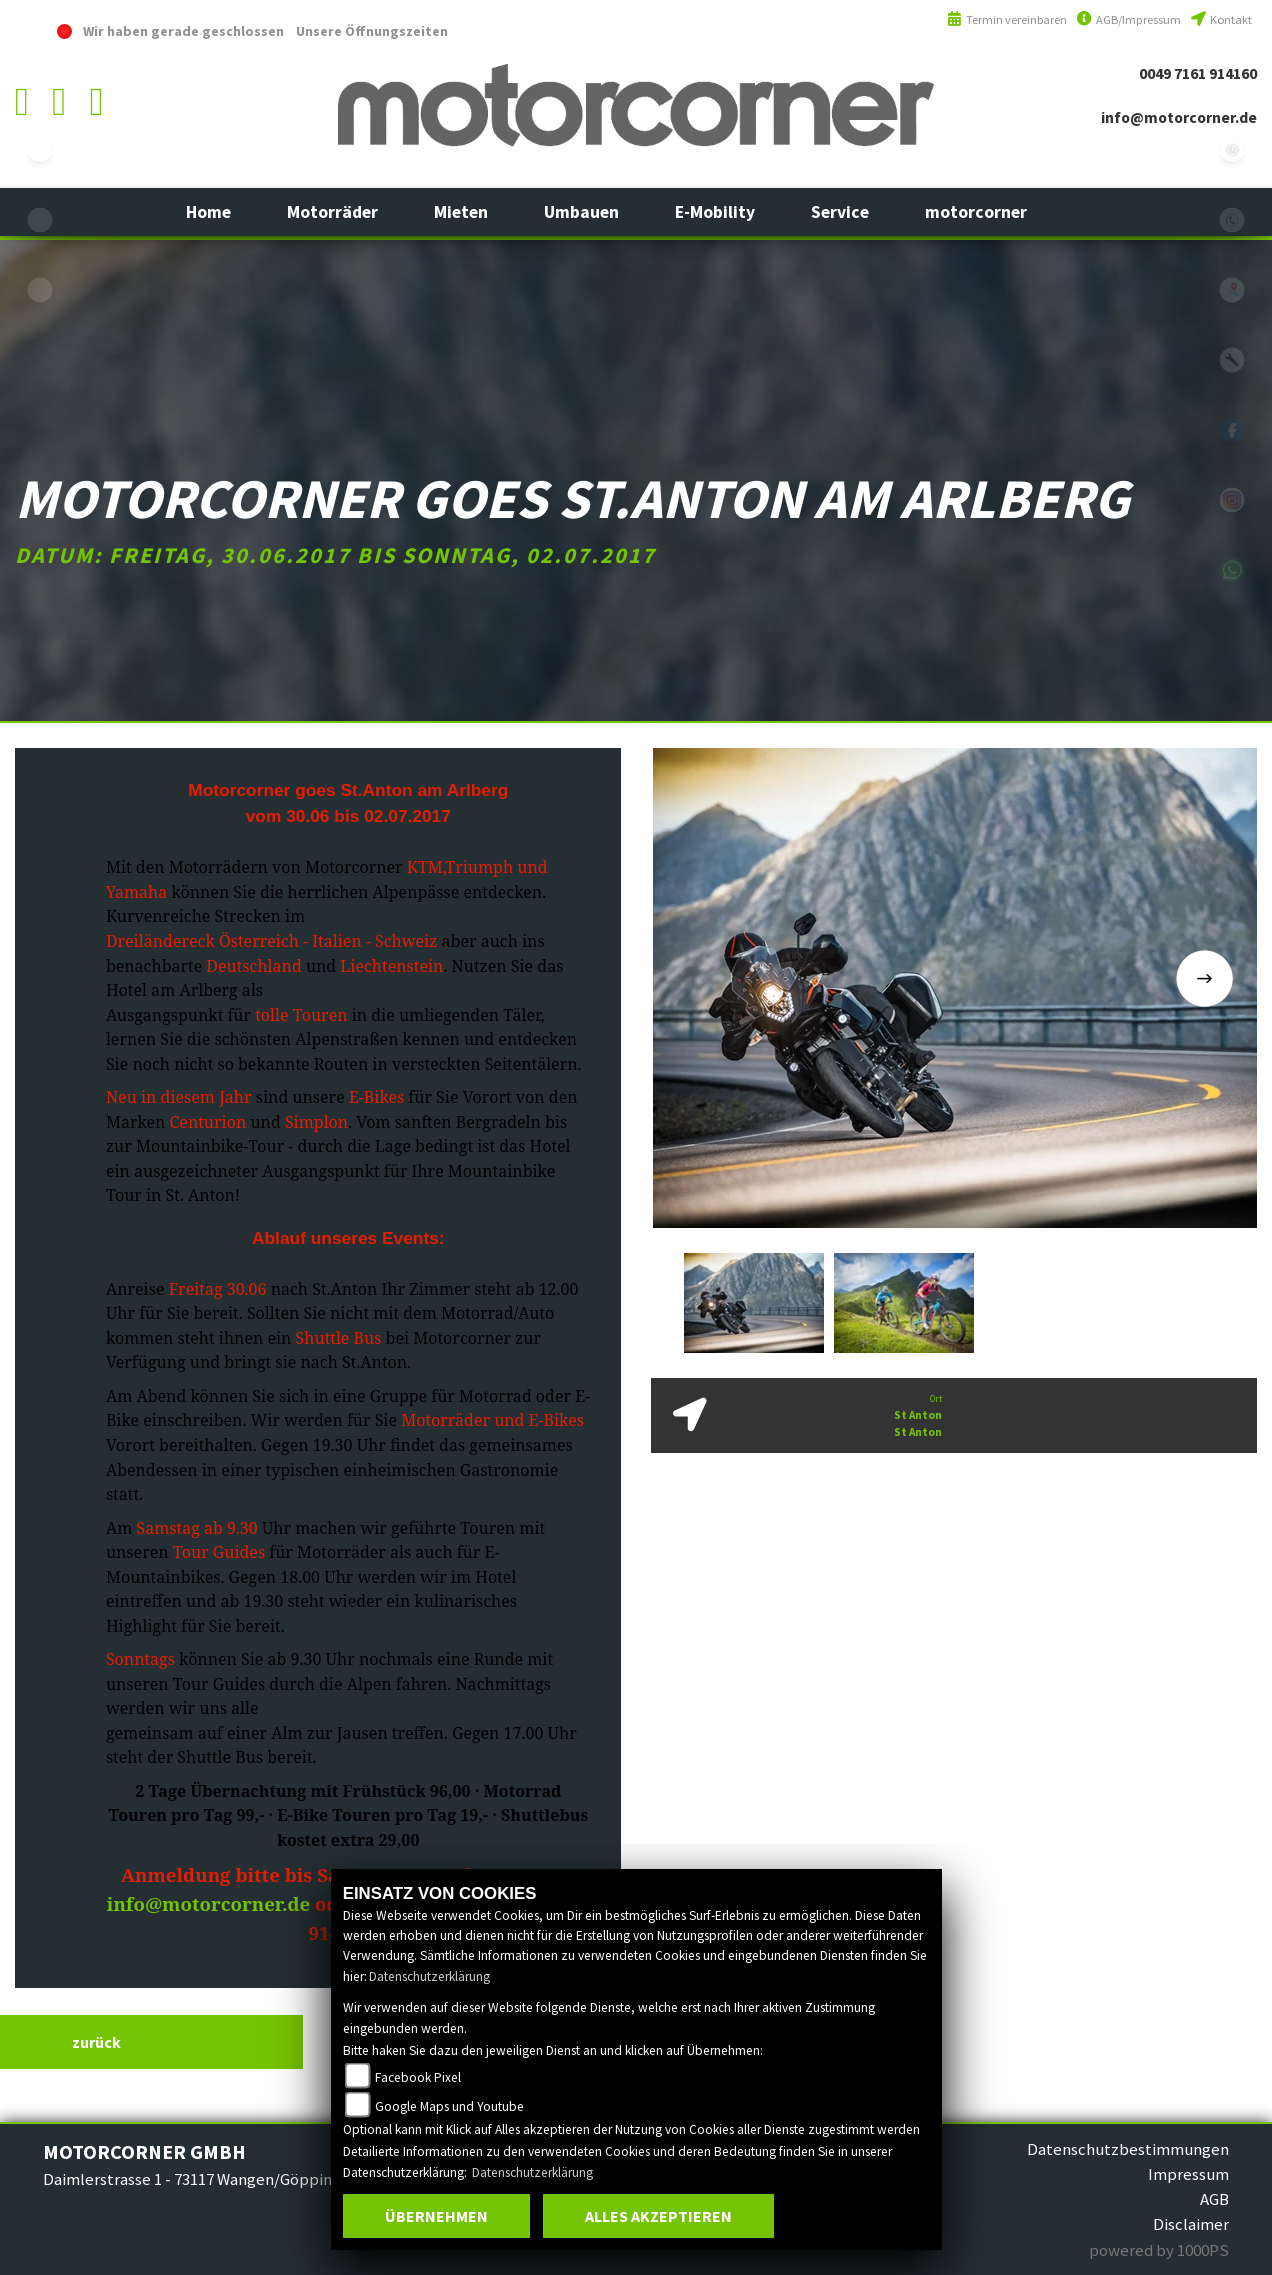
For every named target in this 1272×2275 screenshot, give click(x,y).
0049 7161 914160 (1198, 73)
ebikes (40, 150)
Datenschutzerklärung (429, 1976)
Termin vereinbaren (1007, 19)
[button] (332, 212)
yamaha (40, 220)
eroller (40, 290)
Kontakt (1221, 19)
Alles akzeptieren (658, 2216)
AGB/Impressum (1129, 19)
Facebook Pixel (418, 2077)
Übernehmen (436, 2216)
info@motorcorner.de (1179, 117)
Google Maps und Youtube (449, 2106)
